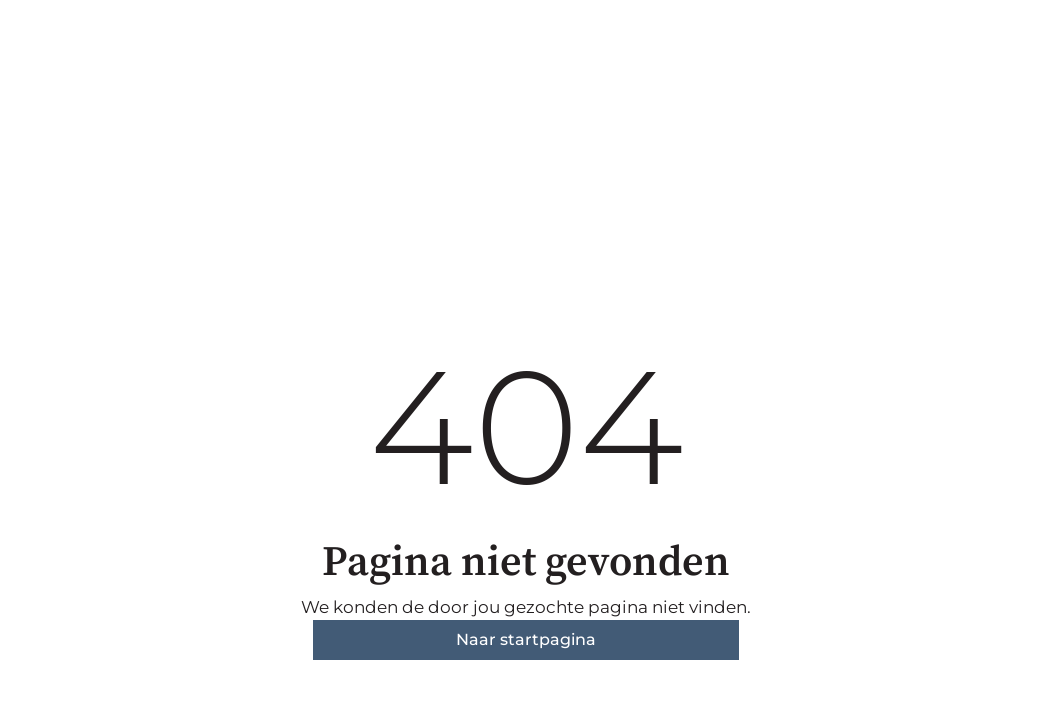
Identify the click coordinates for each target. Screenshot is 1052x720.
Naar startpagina (526, 639)
